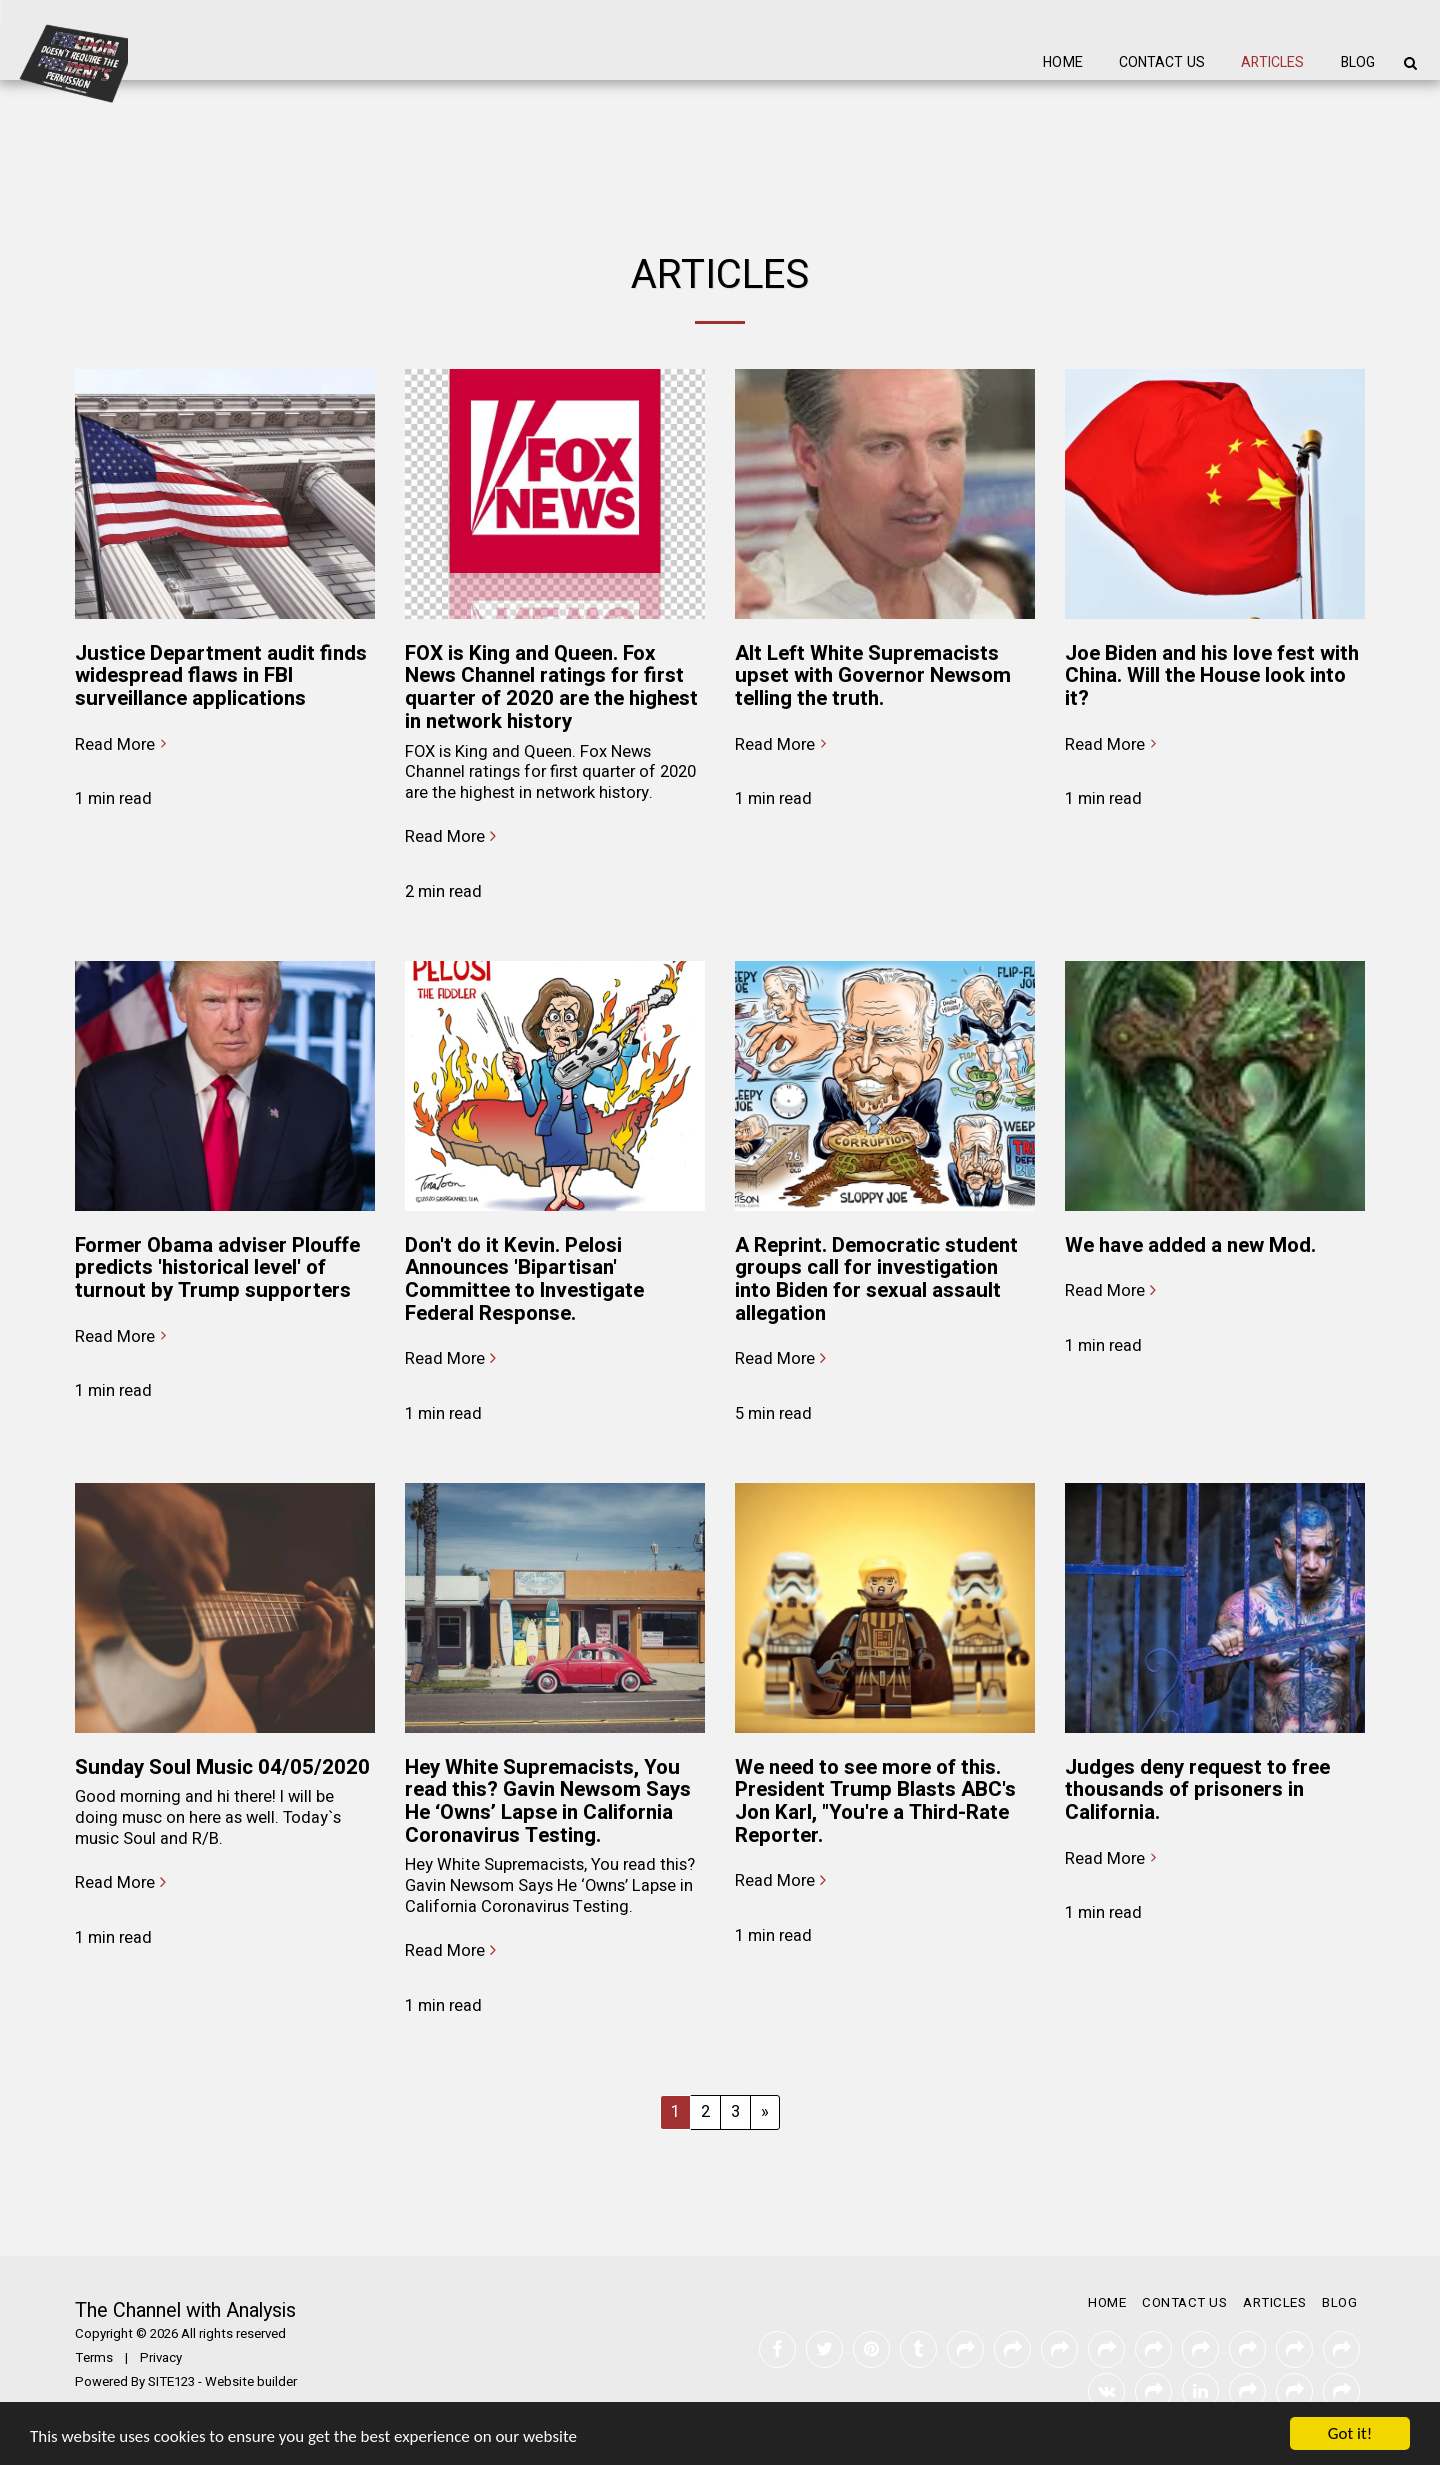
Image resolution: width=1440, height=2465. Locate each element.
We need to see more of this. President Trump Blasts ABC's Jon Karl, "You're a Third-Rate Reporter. (875, 1801)
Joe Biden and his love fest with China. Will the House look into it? (1212, 676)
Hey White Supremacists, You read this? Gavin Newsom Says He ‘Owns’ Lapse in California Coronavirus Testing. (548, 1801)
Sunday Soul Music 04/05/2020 (222, 1767)
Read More (123, 745)
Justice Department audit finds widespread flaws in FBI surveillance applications (221, 676)
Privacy (161, 2358)
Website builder (251, 2382)
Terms (94, 2358)
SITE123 (171, 2382)
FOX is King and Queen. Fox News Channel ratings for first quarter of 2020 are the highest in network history (551, 687)
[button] (1410, 63)
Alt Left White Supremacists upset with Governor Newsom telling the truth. (873, 676)
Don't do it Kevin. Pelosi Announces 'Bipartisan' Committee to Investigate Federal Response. (524, 1279)
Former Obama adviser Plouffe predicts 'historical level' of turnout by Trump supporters (217, 1268)
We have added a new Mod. (1190, 1245)
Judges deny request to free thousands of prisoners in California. (1197, 1790)
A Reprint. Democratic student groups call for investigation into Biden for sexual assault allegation (876, 1279)
